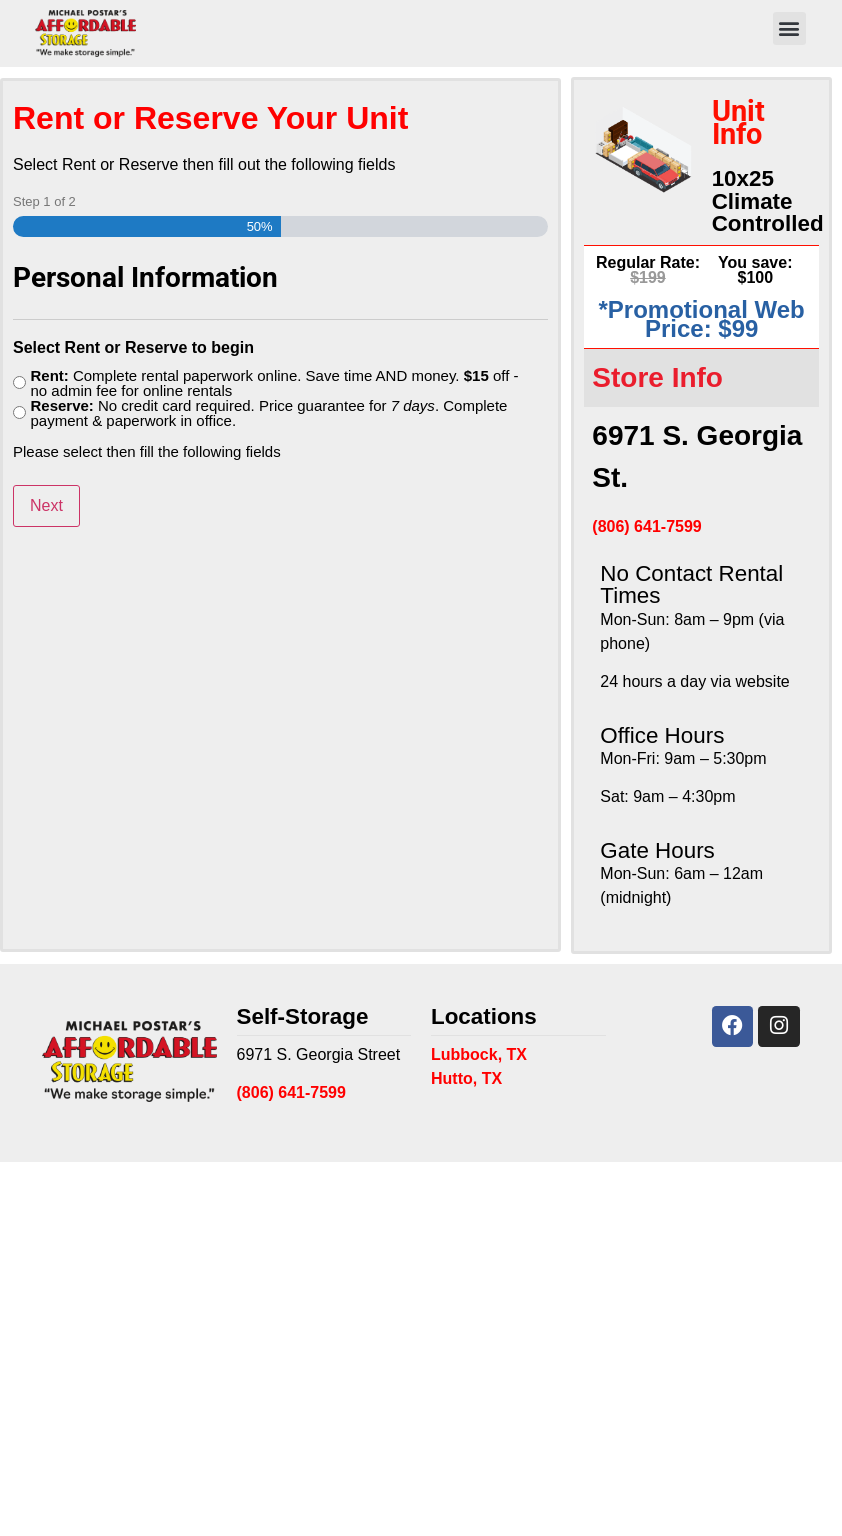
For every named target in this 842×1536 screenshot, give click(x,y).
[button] (789, 28)
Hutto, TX (466, 1078)
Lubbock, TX (479, 1054)
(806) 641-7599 (646, 526)
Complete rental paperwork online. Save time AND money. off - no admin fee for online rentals (274, 383)
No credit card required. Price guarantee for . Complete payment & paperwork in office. (268, 413)
